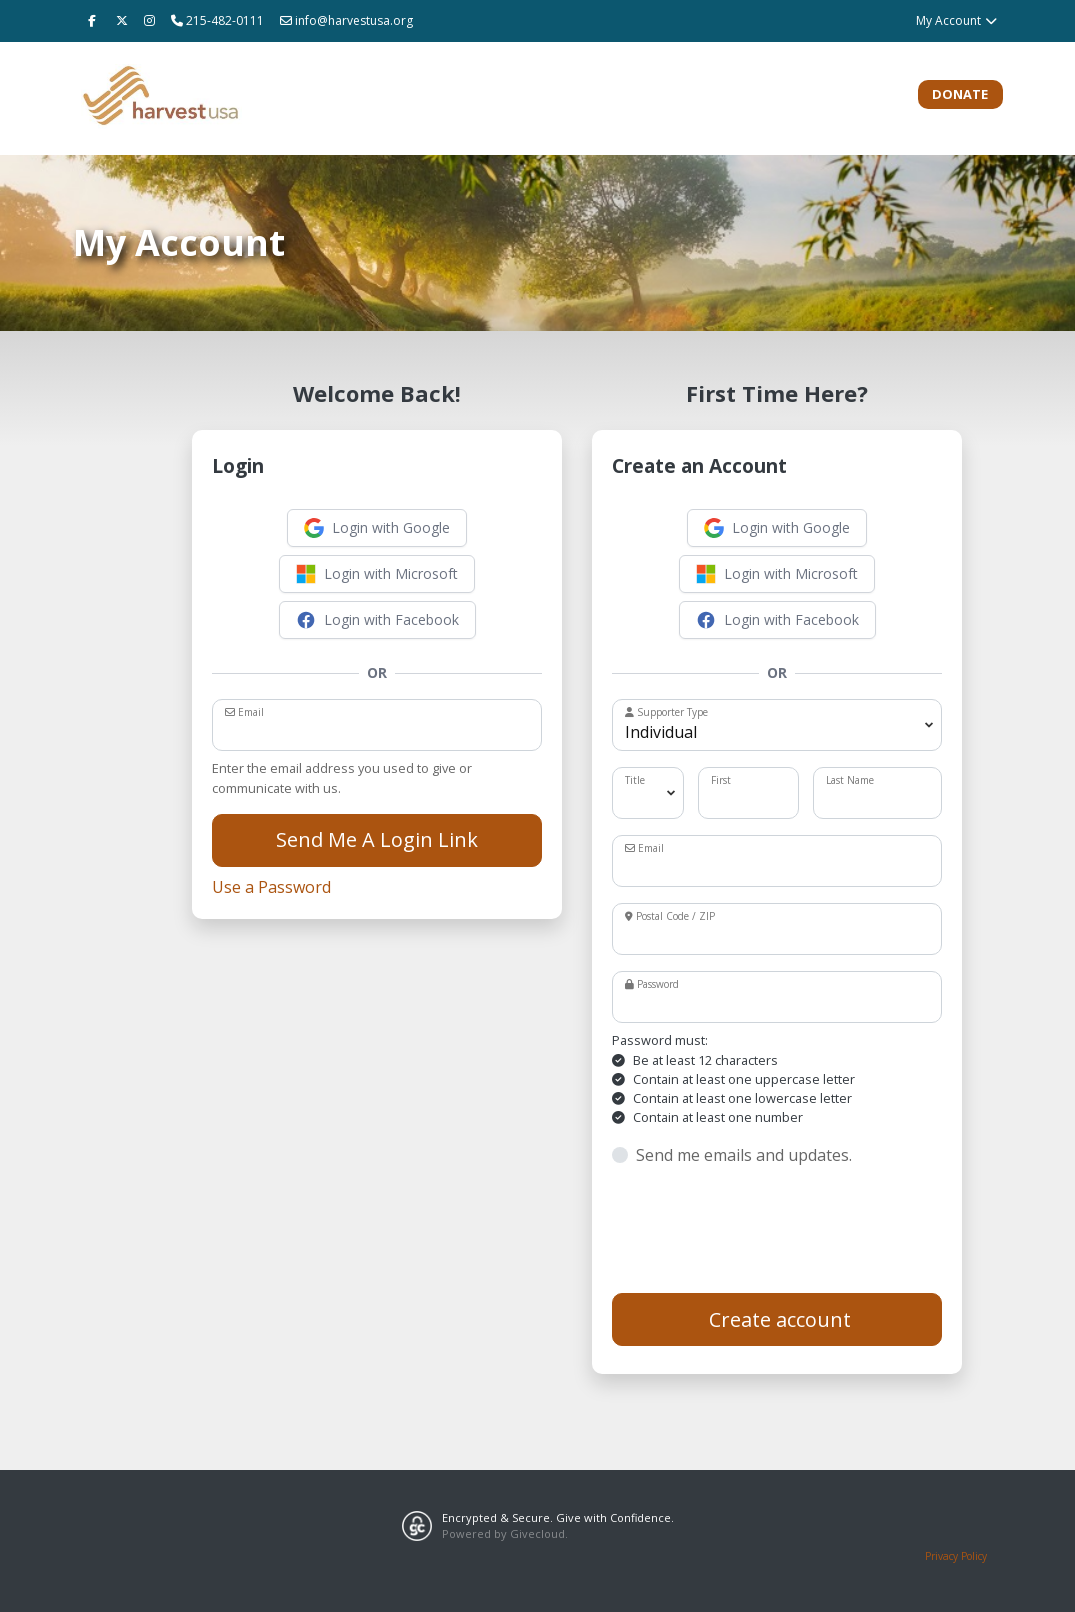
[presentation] (764, 1230)
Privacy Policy (956, 1556)
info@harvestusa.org (346, 20)
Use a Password (271, 887)
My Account (957, 20)
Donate (960, 94)
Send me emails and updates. (744, 1155)
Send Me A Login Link (377, 839)
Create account (777, 1319)
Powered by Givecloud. (505, 1533)
